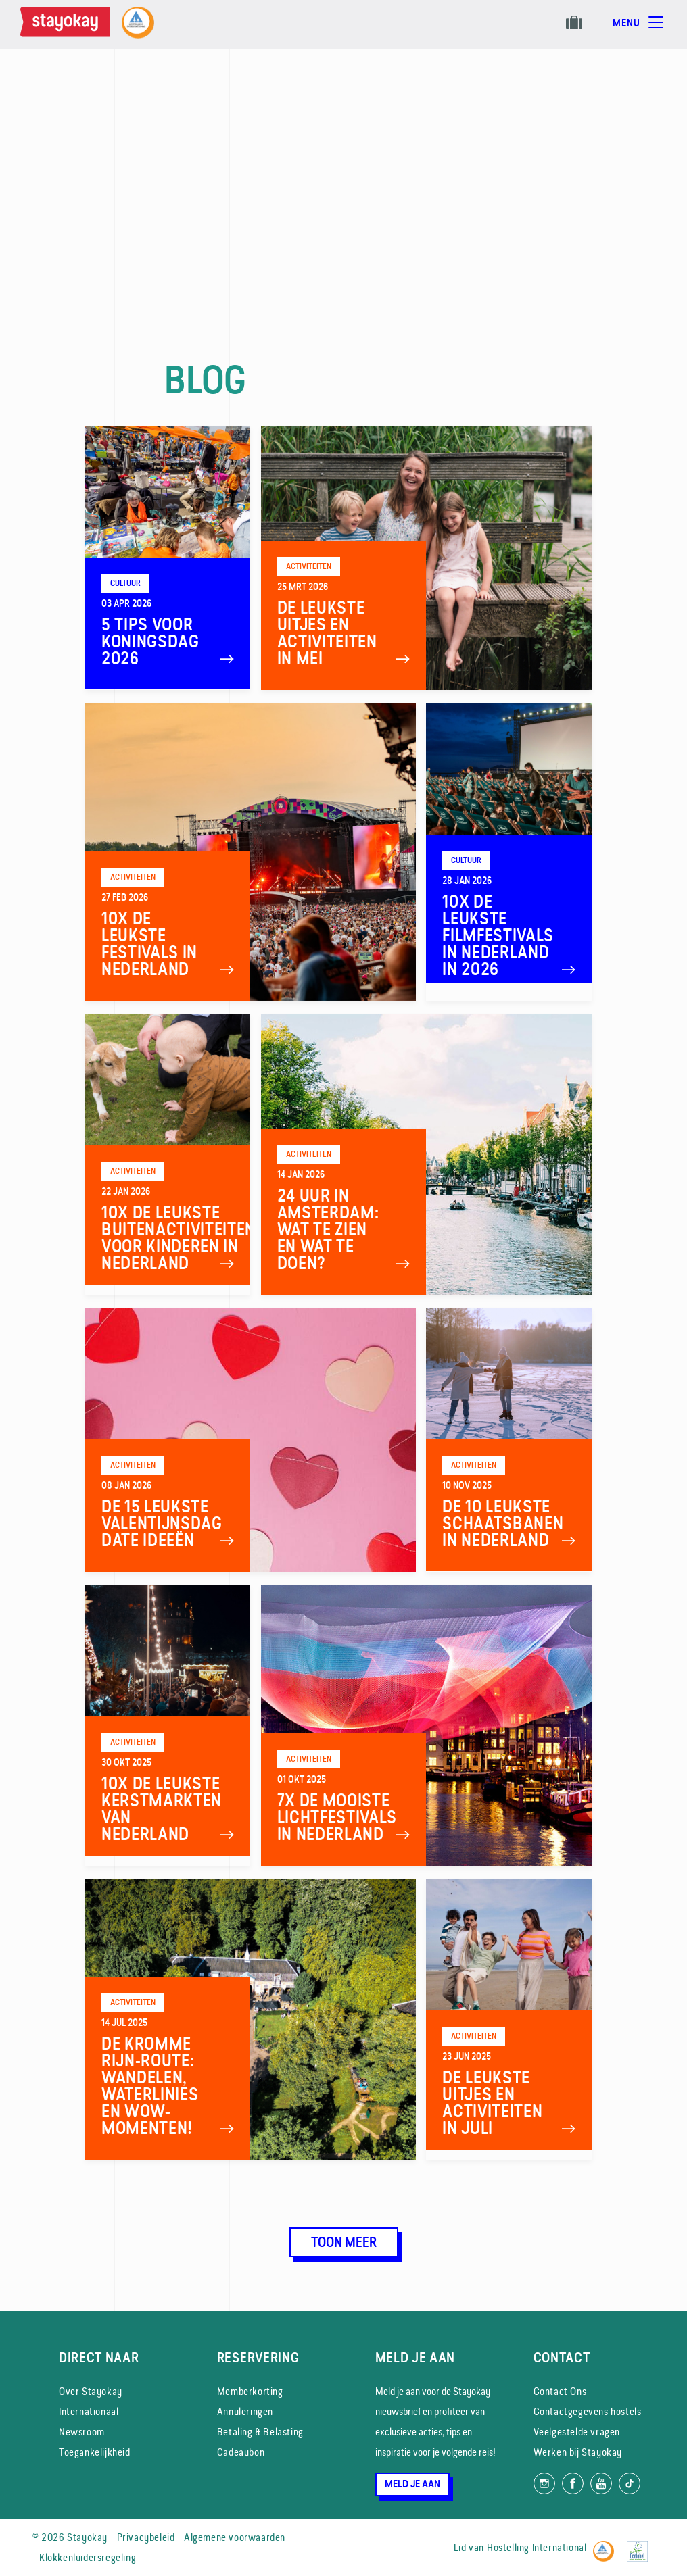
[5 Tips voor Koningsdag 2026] (168, 558)
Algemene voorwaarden (234, 2537)
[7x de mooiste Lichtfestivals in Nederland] (426, 1725)
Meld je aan (412, 2484)
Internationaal (88, 2411)
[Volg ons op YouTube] (601, 2483)
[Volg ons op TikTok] (629, 2483)
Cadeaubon (240, 2452)
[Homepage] (67, 24)
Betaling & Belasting (260, 2432)
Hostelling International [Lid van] (536, 2547)
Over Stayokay (90, 2391)
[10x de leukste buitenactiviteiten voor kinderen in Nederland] (168, 1154)
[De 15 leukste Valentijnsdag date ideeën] (250, 1440)
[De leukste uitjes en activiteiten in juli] (509, 2019)
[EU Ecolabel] (641, 2545)
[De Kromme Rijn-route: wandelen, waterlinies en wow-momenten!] (250, 2019)
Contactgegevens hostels (588, 2411)
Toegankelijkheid (95, 2452)
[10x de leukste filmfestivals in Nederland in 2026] (509, 852)
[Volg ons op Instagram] (544, 2483)
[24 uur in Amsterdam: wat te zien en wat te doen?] (426, 1154)
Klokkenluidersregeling (87, 2557)
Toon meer (344, 2242)
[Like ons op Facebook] (573, 2483)
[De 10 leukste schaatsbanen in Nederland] (509, 1440)
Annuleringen (245, 2411)
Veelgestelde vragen (577, 2432)
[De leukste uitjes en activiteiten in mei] (426, 558)
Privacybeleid (146, 2537)
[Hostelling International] (607, 2545)
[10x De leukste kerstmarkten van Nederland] (168, 1725)
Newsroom (82, 2432)
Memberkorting (250, 2391)
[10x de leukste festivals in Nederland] (250, 852)
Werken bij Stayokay (578, 2452)
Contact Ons (560, 2391)
